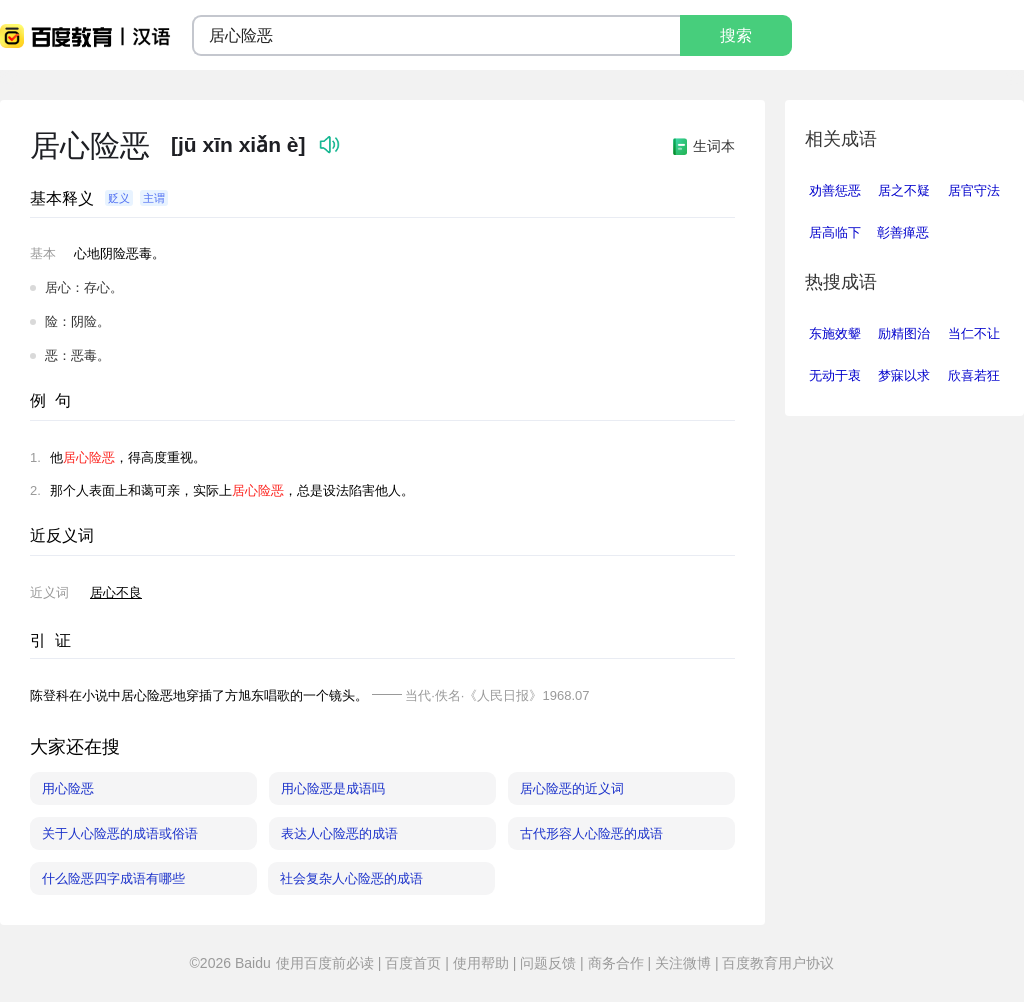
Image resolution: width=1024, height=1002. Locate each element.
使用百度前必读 (327, 963)
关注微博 (683, 963)
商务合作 (616, 963)
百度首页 (413, 963)
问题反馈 (548, 963)
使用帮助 (481, 963)
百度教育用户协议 (777, 963)
